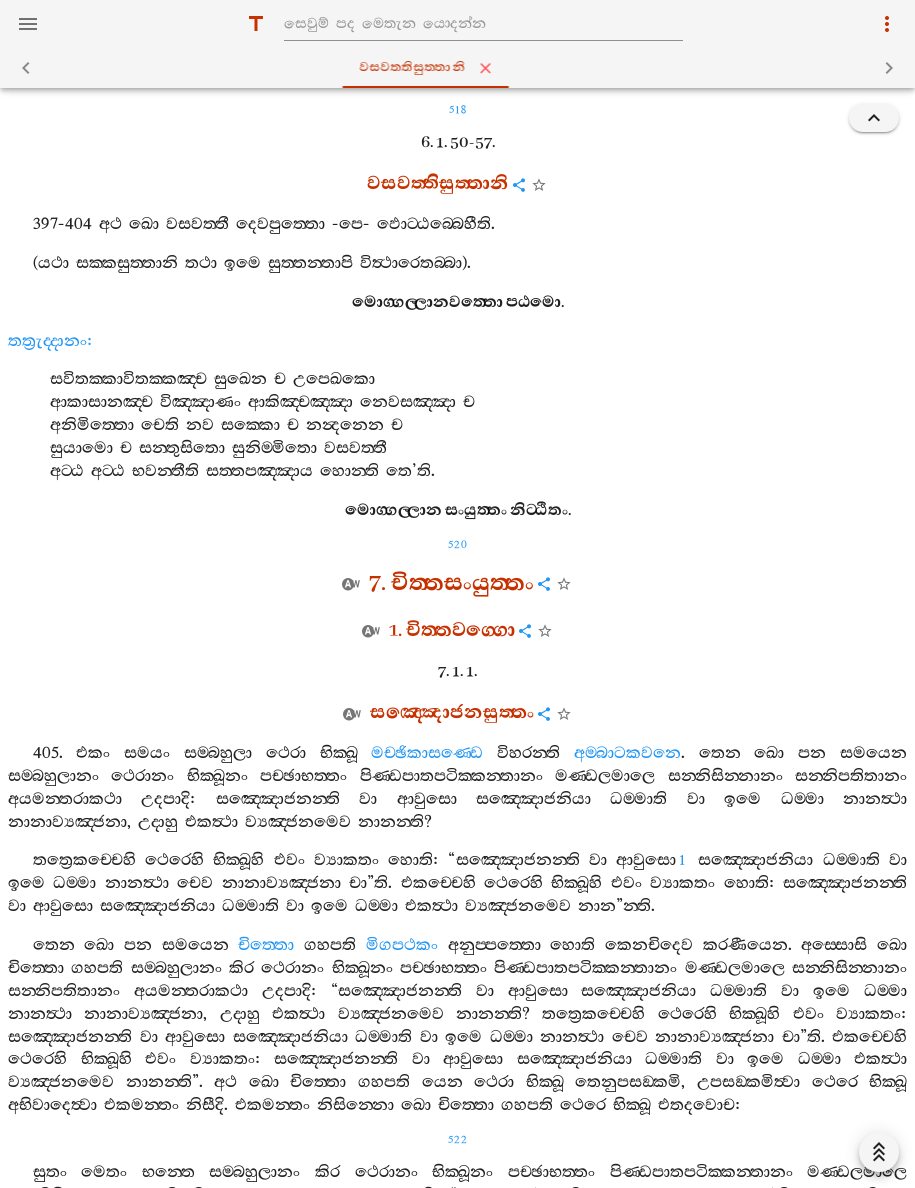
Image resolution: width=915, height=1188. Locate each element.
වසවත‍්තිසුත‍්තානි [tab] (461, 68)
